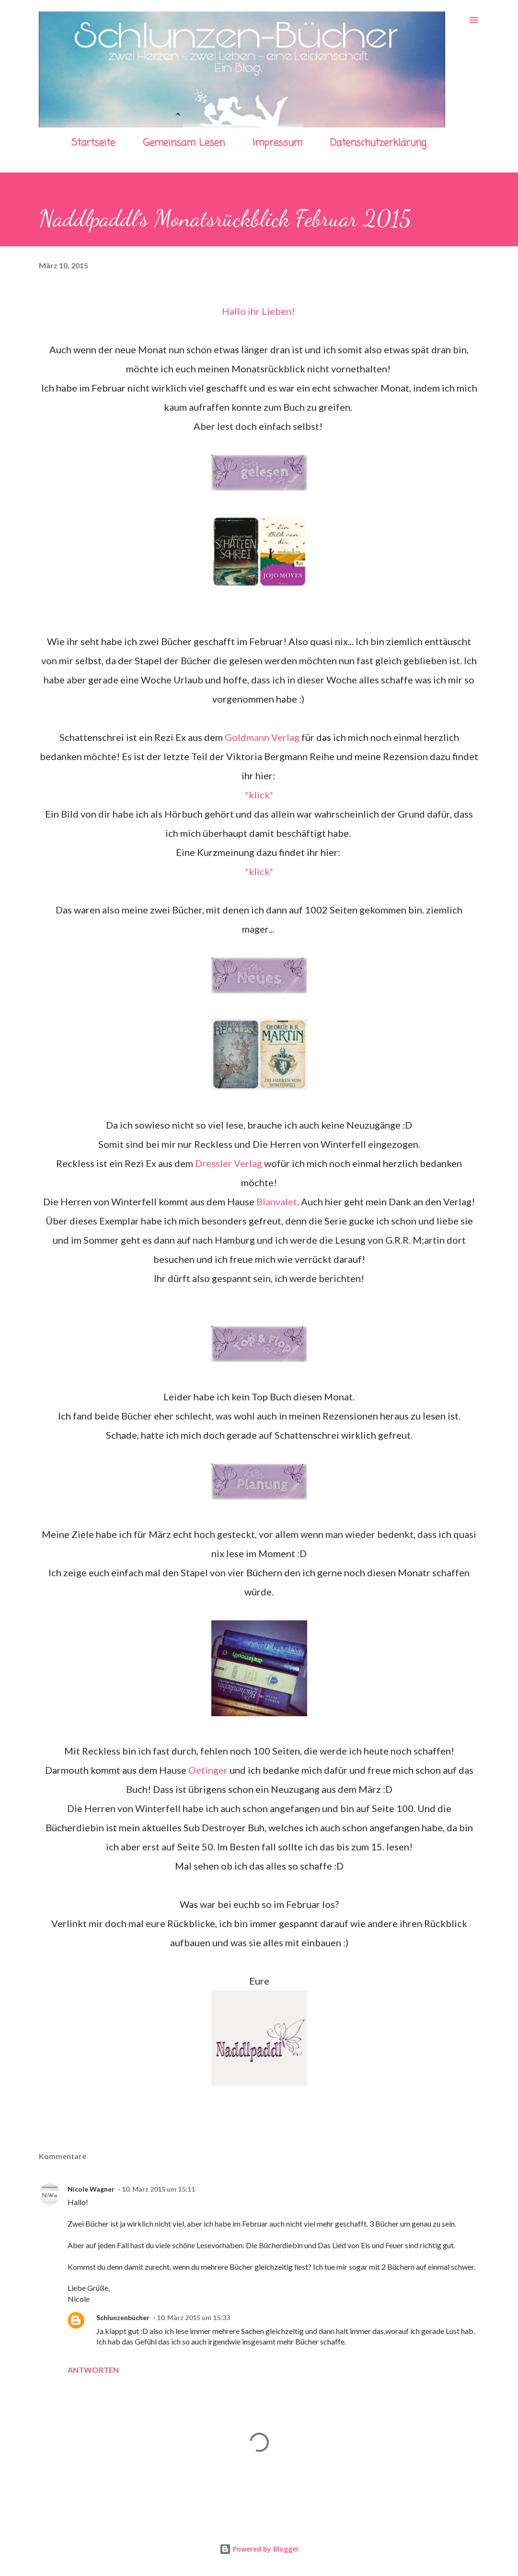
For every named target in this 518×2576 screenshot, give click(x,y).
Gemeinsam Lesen (184, 143)
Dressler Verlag (228, 1163)
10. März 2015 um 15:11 (158, 2189)
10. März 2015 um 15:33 (193, 2317)
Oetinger (208, 1770)
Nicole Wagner (91, 2189)
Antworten (93, 2369)
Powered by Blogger (259, 2548)
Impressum (277, 143)
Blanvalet (276, 1201)
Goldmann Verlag (262, 737)
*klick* (259, 794)
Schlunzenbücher (123, 2317)
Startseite (93, 143)
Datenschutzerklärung (378, 143)
